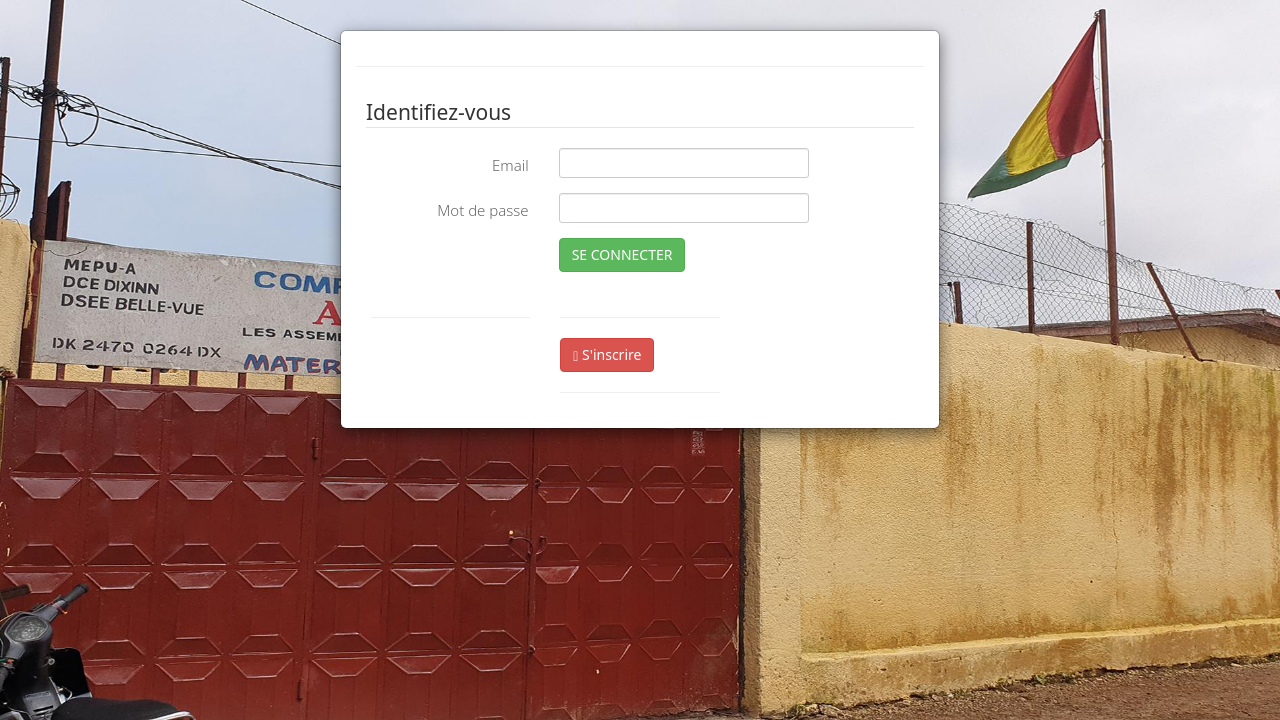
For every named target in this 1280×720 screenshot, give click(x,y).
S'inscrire (607, 354)
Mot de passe (482, 210)
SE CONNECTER (622, 254)
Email (510, 165)
